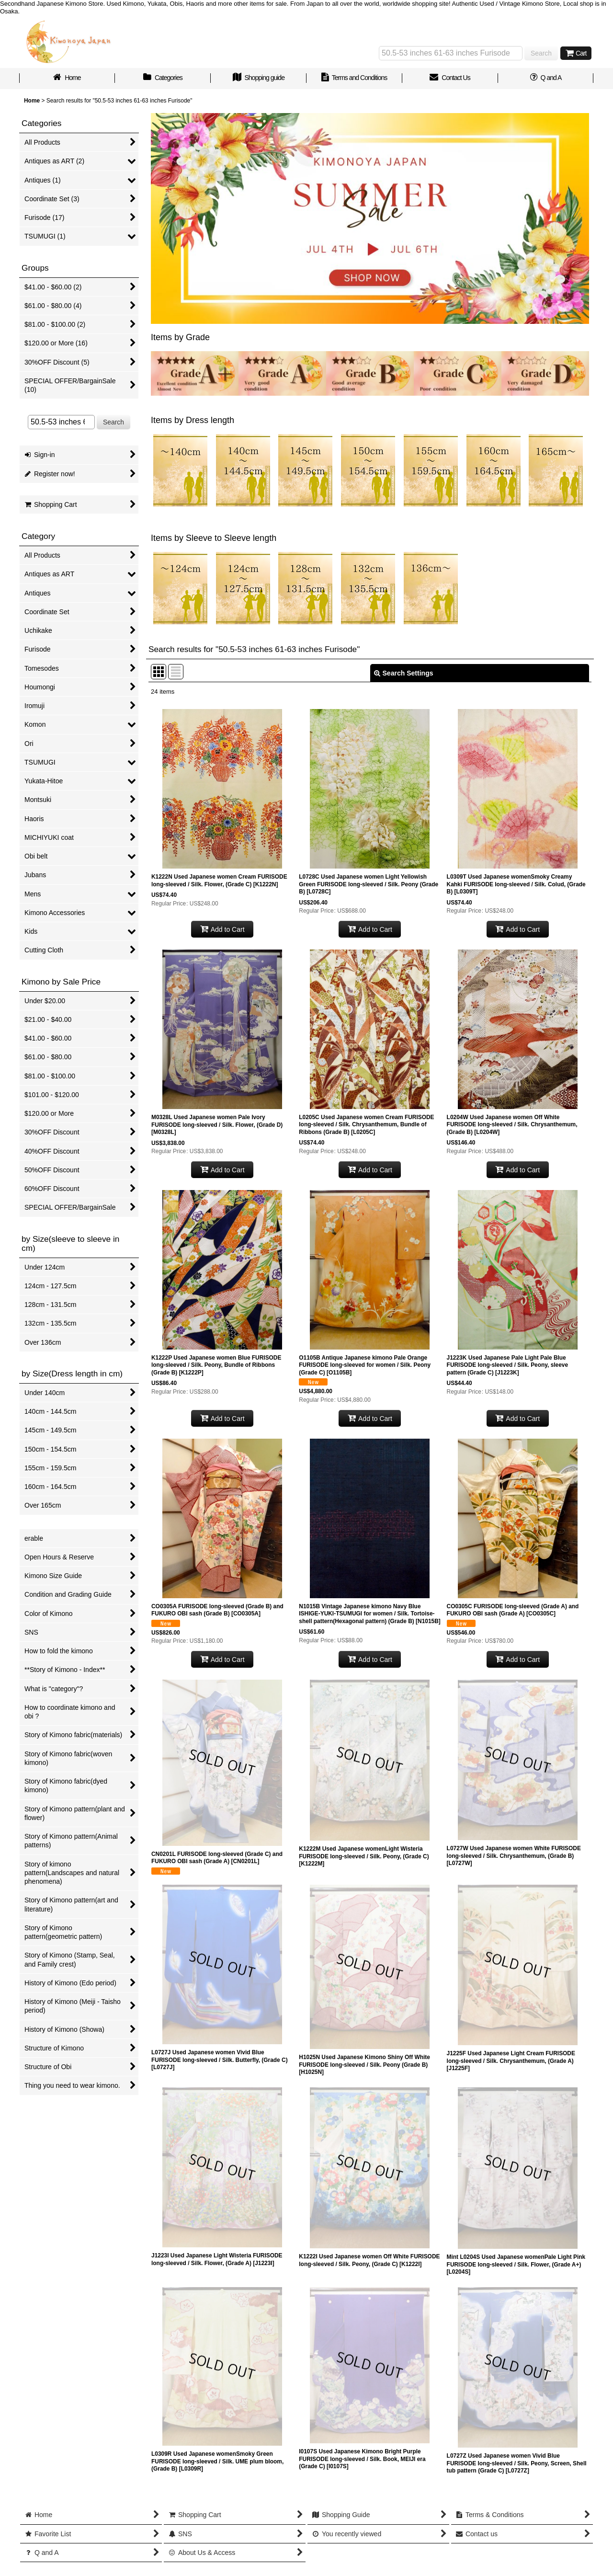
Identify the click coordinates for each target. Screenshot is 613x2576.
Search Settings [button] (403, 673)
